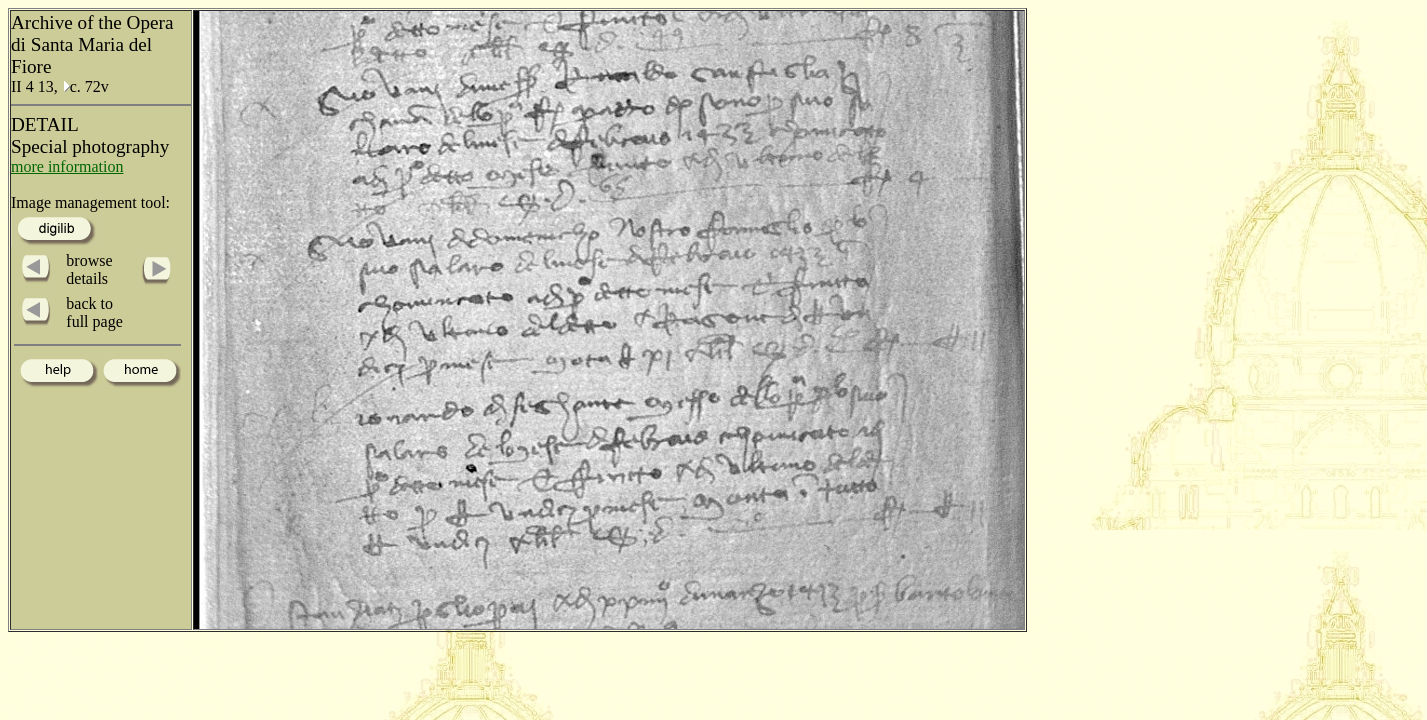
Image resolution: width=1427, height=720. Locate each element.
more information (67, 166)
